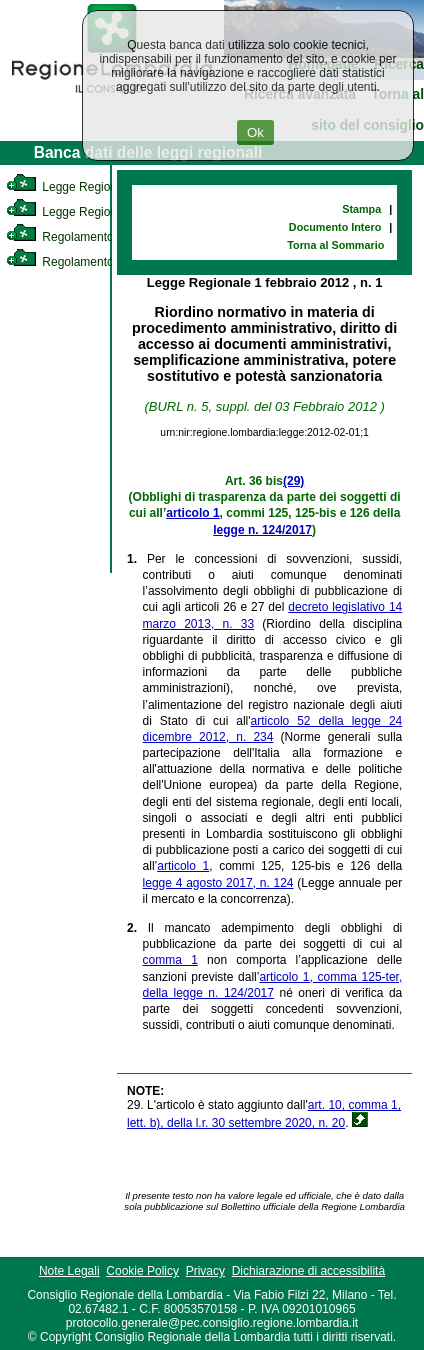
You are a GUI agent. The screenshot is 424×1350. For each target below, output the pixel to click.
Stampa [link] (361, 209)
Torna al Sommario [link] (335, 245)
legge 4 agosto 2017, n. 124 (218, 883)
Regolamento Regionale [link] (88, 262)
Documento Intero (335, 227)
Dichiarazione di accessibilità (308, 1271)
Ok (255, 132)
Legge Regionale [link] (69, 187)
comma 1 (170, 960)
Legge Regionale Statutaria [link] (97, 212)
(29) (293, 481)
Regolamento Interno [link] (80, 237)
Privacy (205, 1271)
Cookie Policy (142, 1271)
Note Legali (69, 1271)
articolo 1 (192, 513)
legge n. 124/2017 (262, 530)
